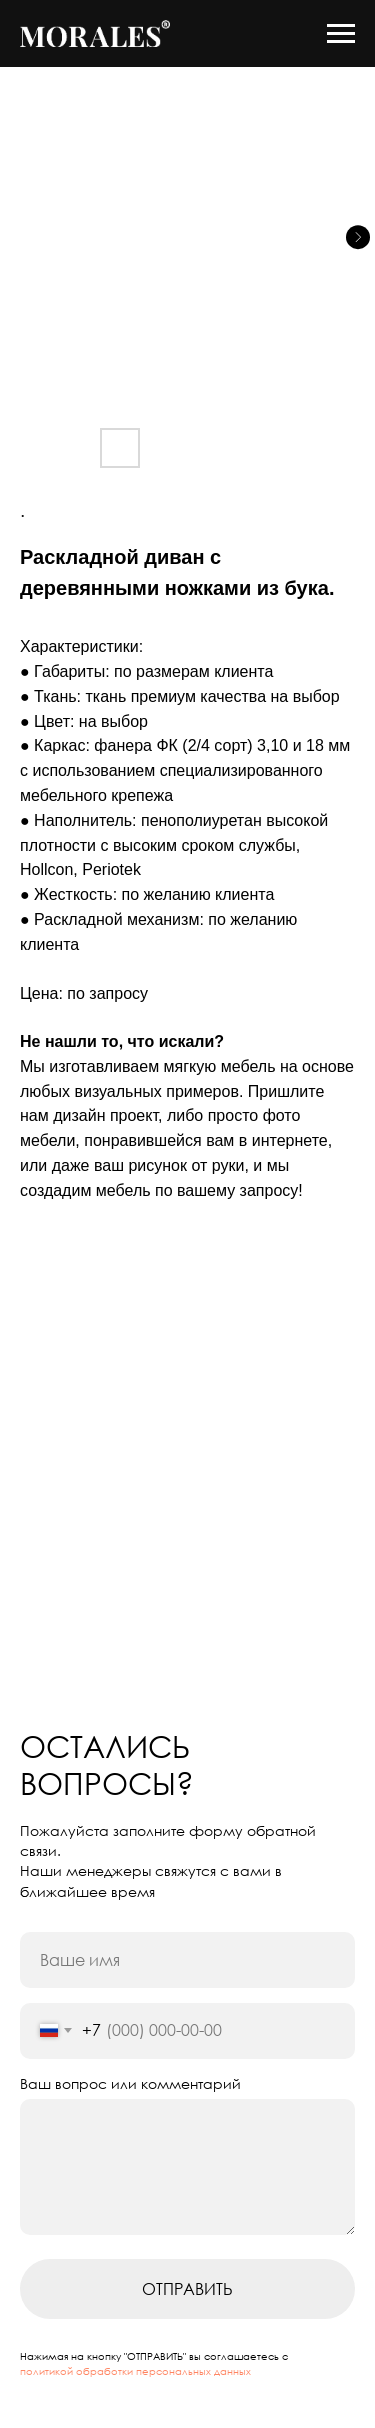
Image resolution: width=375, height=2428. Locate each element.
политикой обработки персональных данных (135, 2371)
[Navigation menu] (341, 34)
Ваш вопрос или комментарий (130, 2083)
